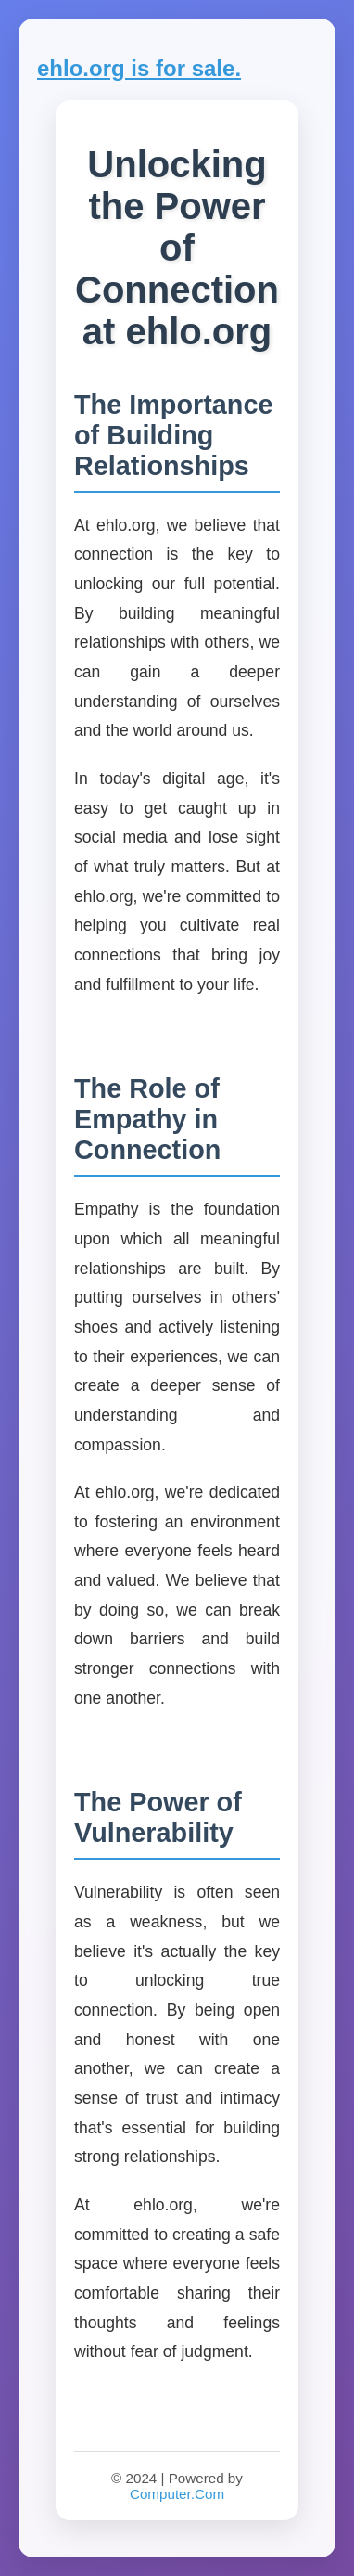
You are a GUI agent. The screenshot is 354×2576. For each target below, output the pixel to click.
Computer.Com (177, 2494)
